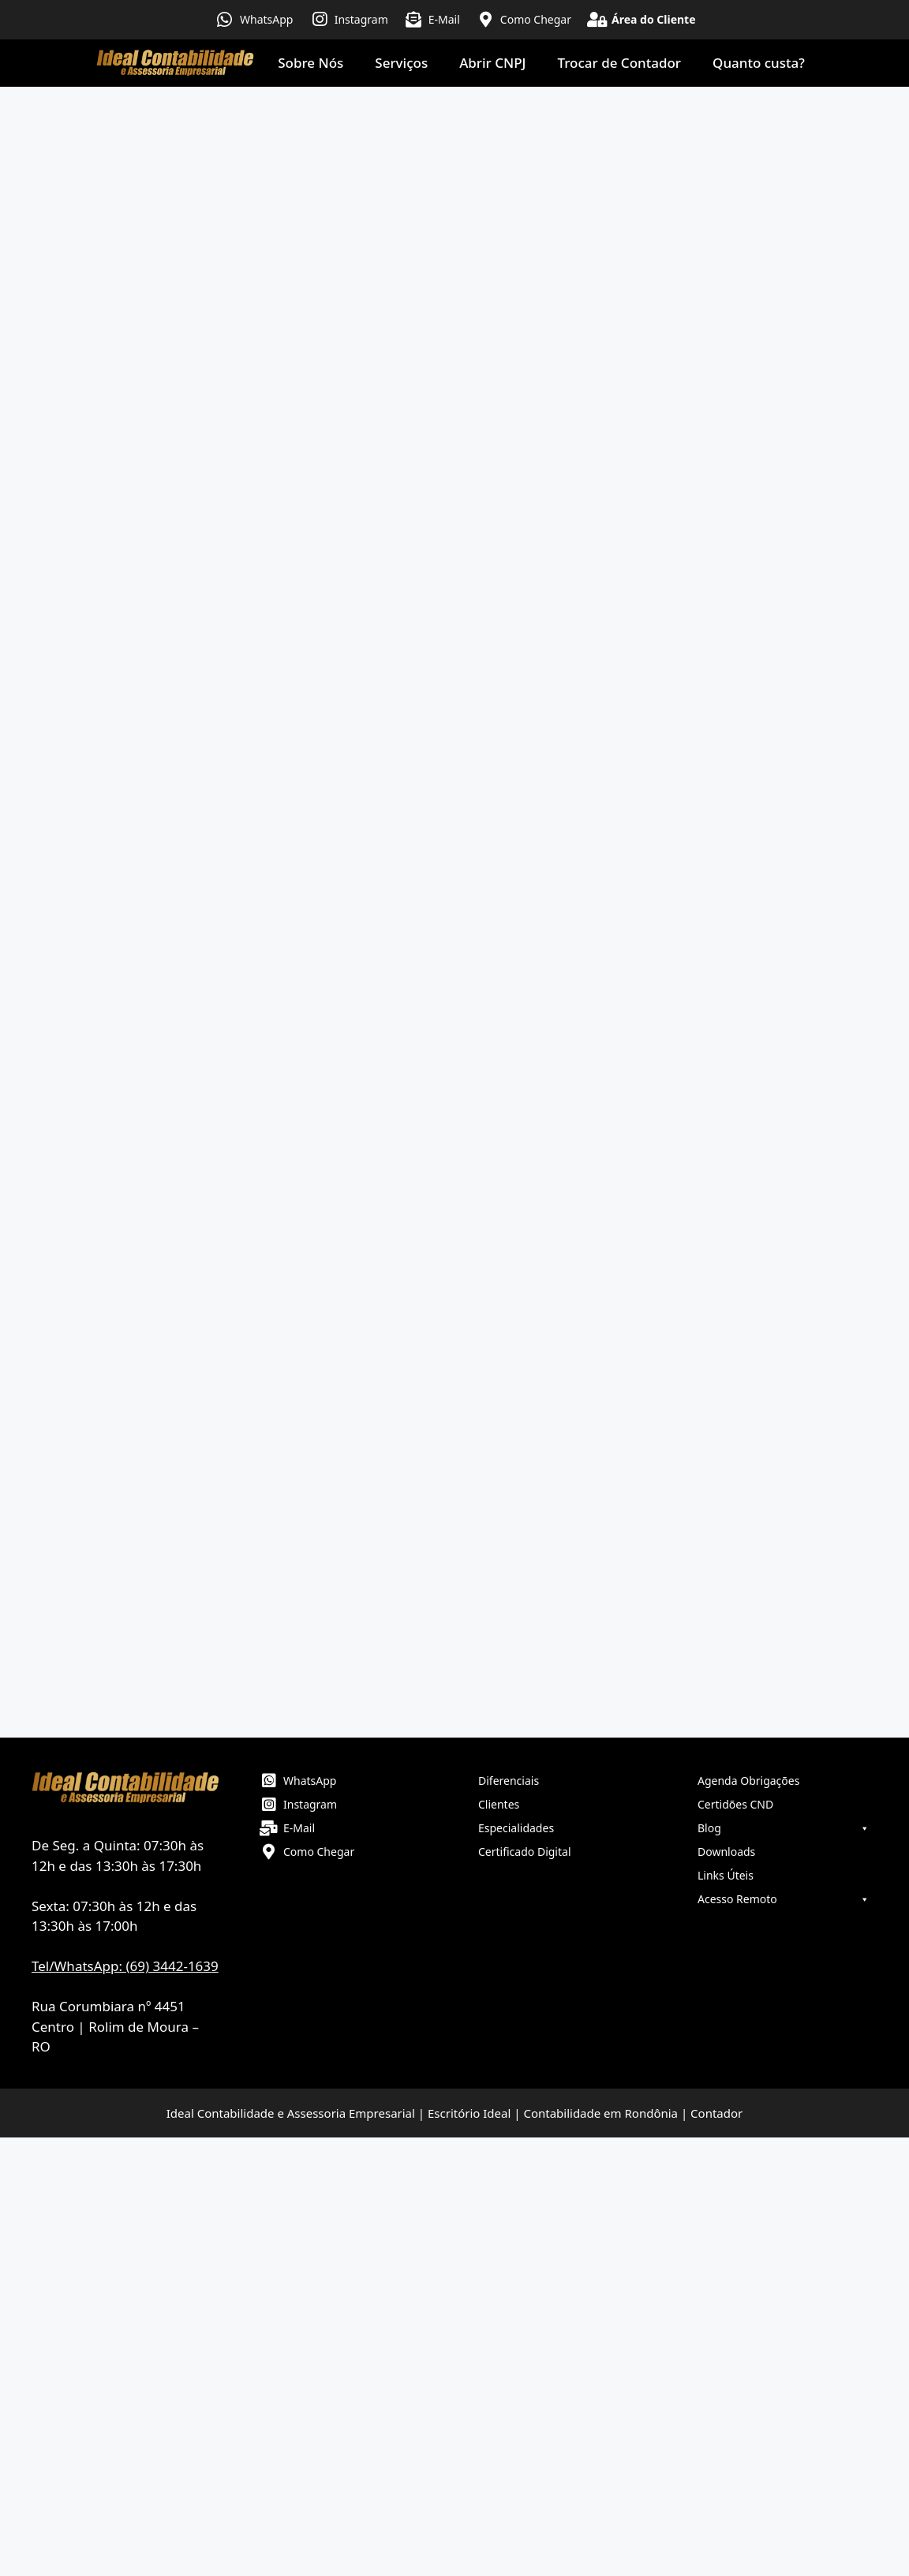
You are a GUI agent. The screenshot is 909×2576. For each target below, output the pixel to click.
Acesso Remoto (784, 1899)
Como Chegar (535, 19)
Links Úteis (726, 1875)
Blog (784, 1828)
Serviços (401, 63)
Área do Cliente (654, 19)
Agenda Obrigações (748, 1780)
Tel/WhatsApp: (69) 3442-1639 (125, 1966)
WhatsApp (266, 19)
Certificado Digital (524, 1851)
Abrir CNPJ (492, 63)
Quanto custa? (759, 63)
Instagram (361, 19)
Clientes (498, 1804)
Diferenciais (508, 1780)
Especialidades (516, 1827)
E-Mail (444, 19)
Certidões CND (735, 1804)
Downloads (726, 1851)
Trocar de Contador (620, 63)
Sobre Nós (310, 63)
